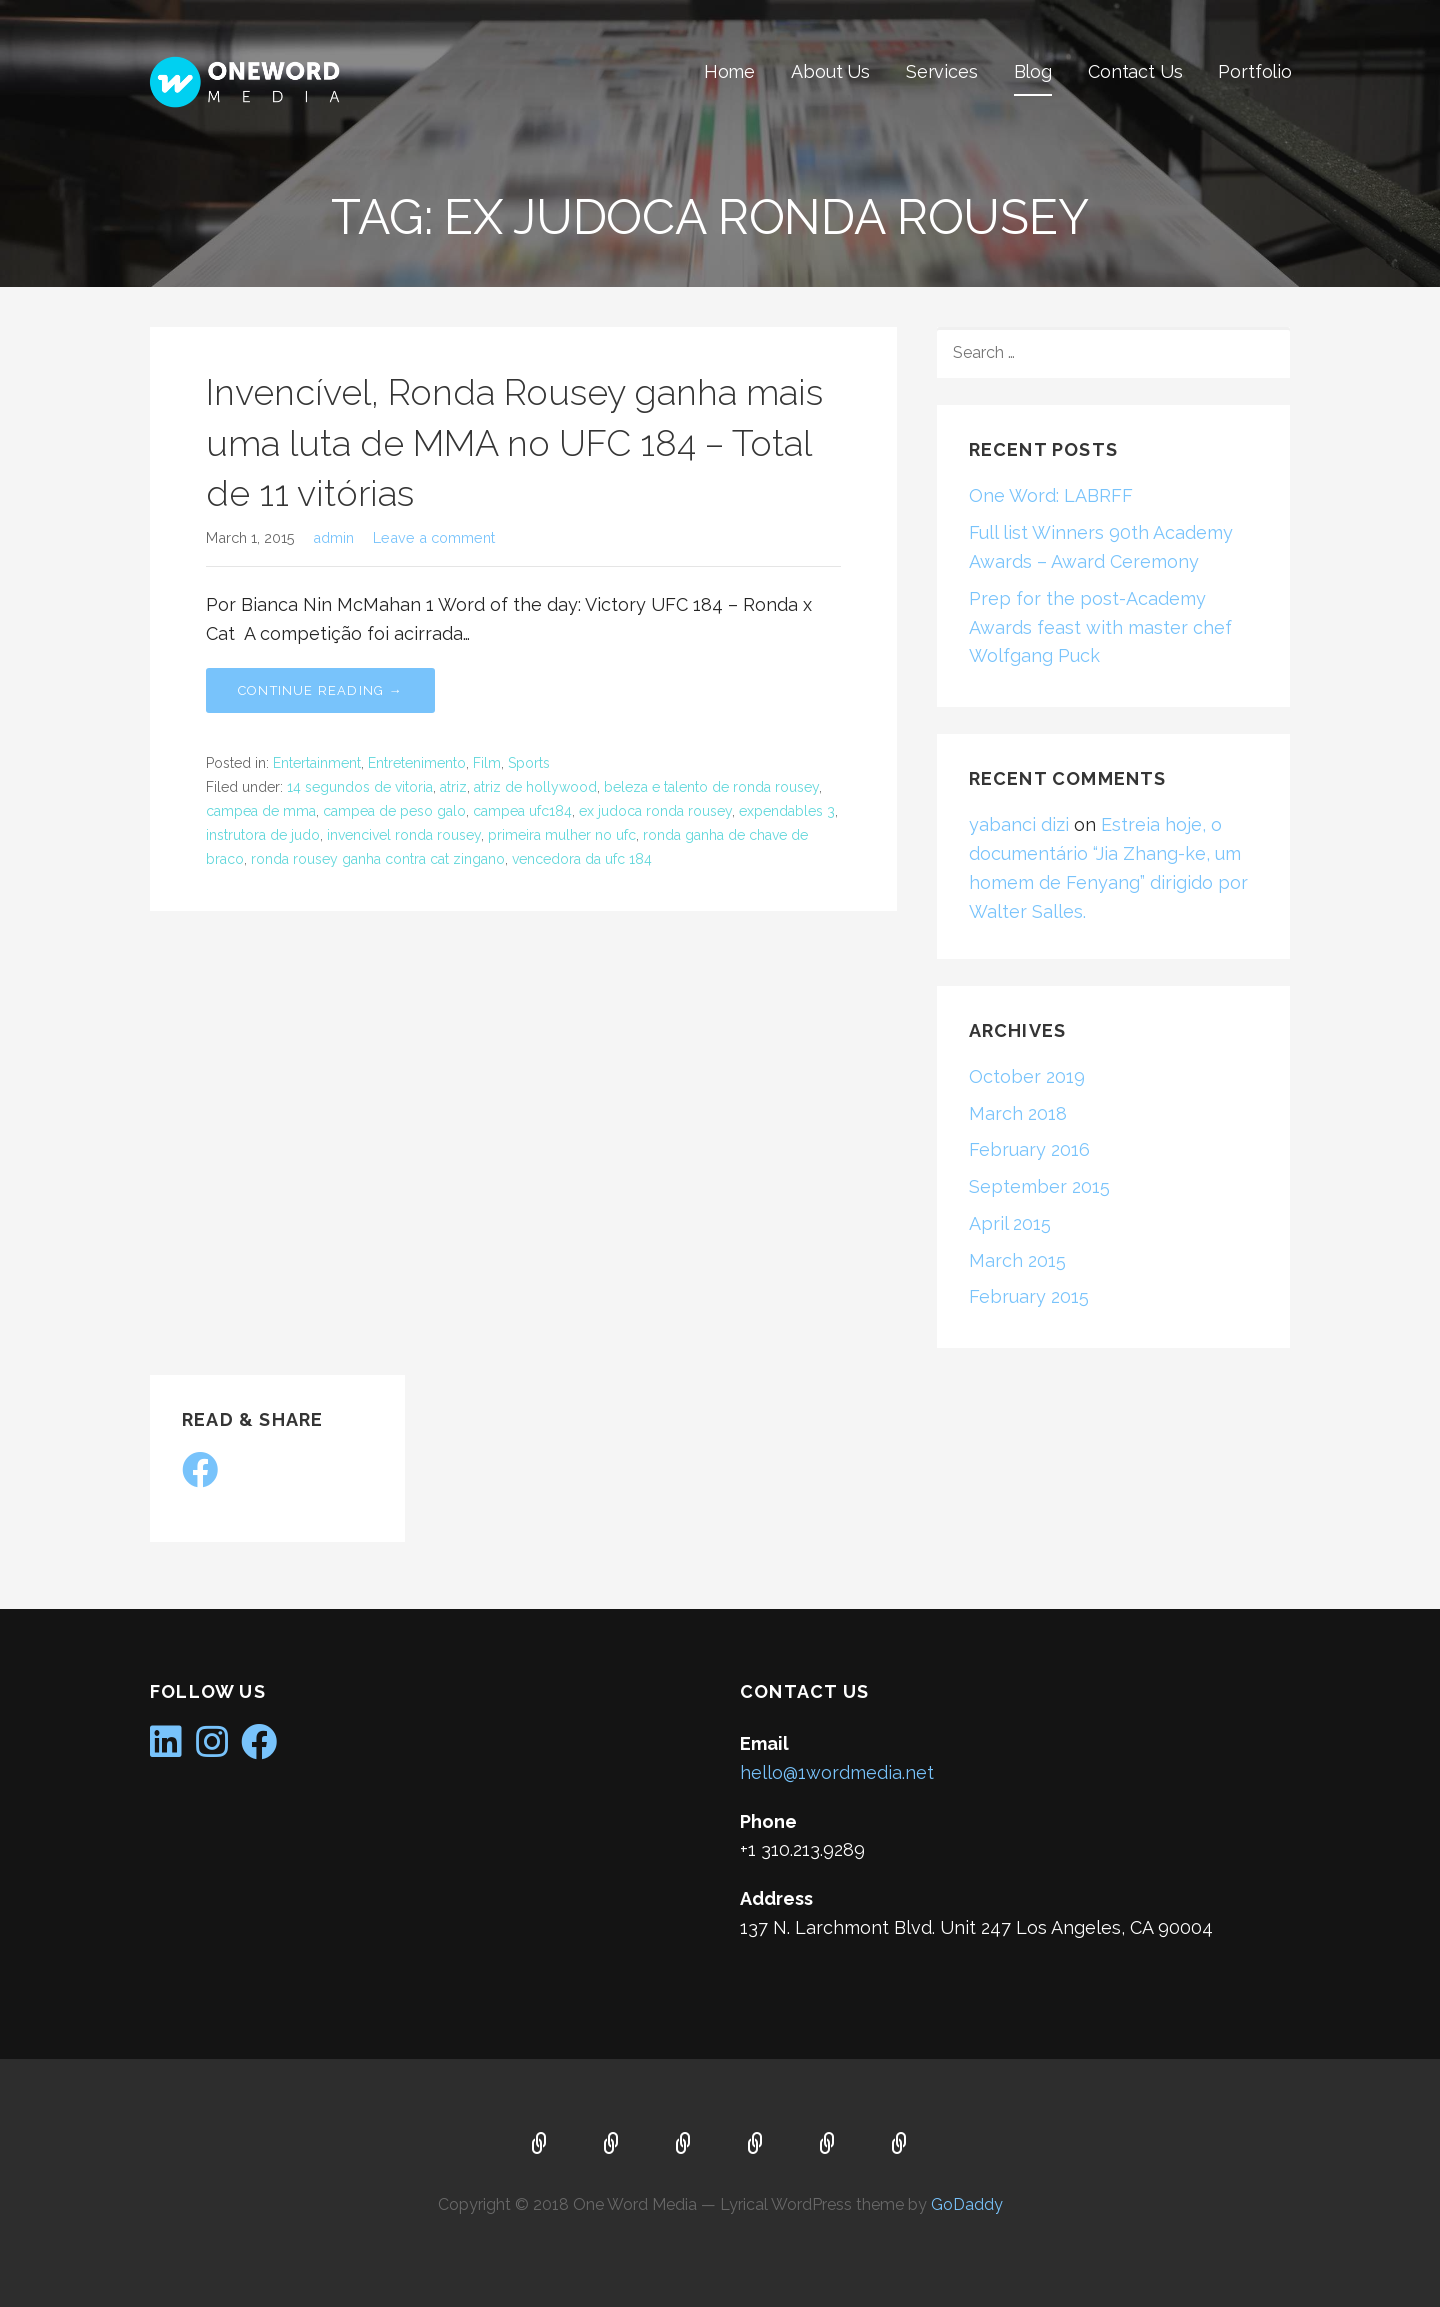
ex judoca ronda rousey (655, 811)
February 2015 (1029, 1296)
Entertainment (317, 763)
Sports (529, 763)
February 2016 (1029, 1149)
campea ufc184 (522, 811)
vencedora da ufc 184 (582, 859)
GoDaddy (967, 2204)
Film (487, 763)
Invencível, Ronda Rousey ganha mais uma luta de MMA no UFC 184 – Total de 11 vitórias (514, 442)
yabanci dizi (1019, 824)
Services (942, 71)
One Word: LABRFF (1051, 495)
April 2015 (1010, 1223)
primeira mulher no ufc (562, 835)
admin (333, 537)
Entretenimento (417, 763)
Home (729, 71)
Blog (1033, 71)
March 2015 (1017, 1260)
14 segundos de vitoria (360, 787)
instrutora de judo (263, 835)
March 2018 (1018, 1113)
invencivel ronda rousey (404, 835)
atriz (453, 787)
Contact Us (1135, 71)
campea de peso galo (394, 811)
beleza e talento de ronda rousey (711, 787)
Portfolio (1255, 71)
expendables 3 (787, 811)
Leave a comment (434, 537)
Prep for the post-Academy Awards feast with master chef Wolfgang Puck (1100, 627)
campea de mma (261, 811)
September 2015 (1039, 1186)
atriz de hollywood (535, 787)
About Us (830, 71)
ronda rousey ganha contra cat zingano (378, 859)
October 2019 (1027, 1076)
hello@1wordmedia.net (837, 1772)
